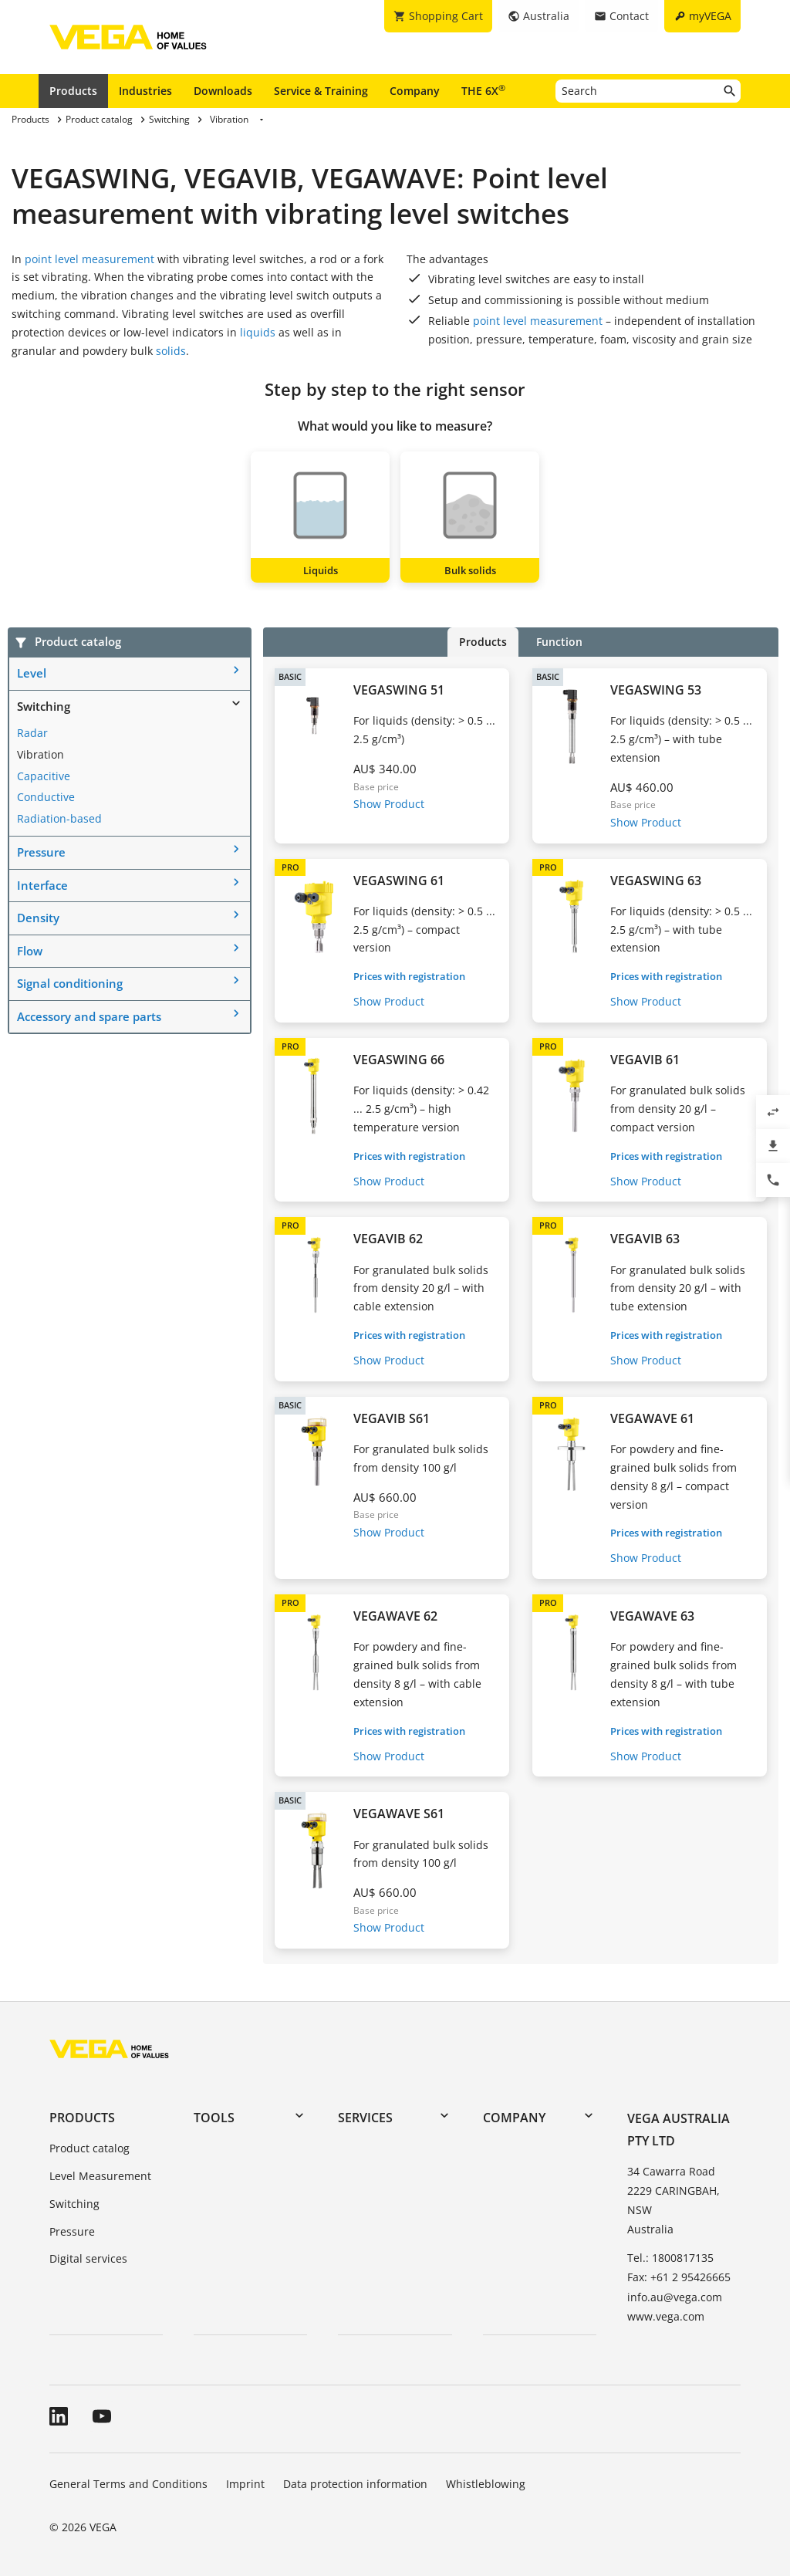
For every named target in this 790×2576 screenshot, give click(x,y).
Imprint (245, 2483)
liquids (257, 332)
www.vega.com (665, 2316)
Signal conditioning (70, 983)
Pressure (41, 852)
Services (365, 2117)
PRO (290, 867)
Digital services (88, 2258)
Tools (214, 2117)
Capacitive (43, 776)
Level (31, 673)
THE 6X (483, 90)
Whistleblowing (485, 2483)
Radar (32, 732)
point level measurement (89, 259)
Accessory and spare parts (89, 1016)
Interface (42, 885)
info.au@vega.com (674, 2297)
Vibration (40, 754)
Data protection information (355, 2483)
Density (38, 917)
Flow (29, 950)
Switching (43, 706)
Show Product (388, 803)
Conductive (46, 796)
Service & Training (321, 90)
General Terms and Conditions (128, 2483)
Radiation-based (59, 818)
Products (73, 90)
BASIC (290, 676)
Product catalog (89, 2148)
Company (415, 90)
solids (171, 350)
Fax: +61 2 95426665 (679, 2277)
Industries (145, 90)
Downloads (223, 90)
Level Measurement (100, 2176)
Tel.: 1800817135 (670, 2257)
